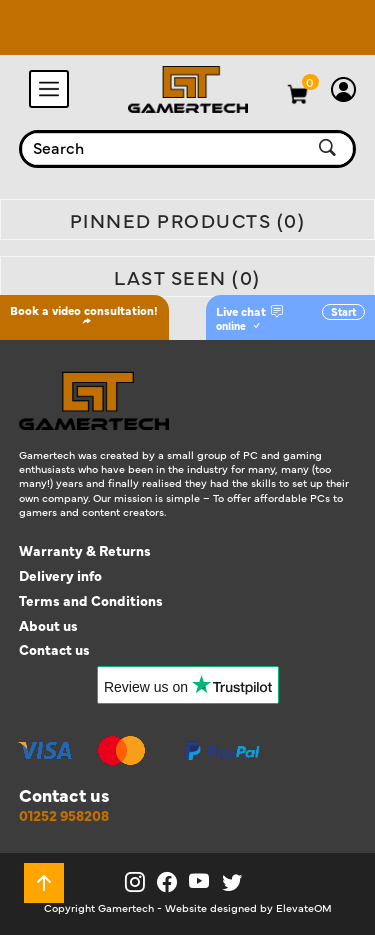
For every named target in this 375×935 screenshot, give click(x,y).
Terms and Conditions (91, 600)
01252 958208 (64, 815)
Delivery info (60, 575)
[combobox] (163, 149)
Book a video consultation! (84, 314)
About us (48, 625)
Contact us (54, 649)
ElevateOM (304, 907)
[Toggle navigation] (49, 89)
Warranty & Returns (85, 550)
